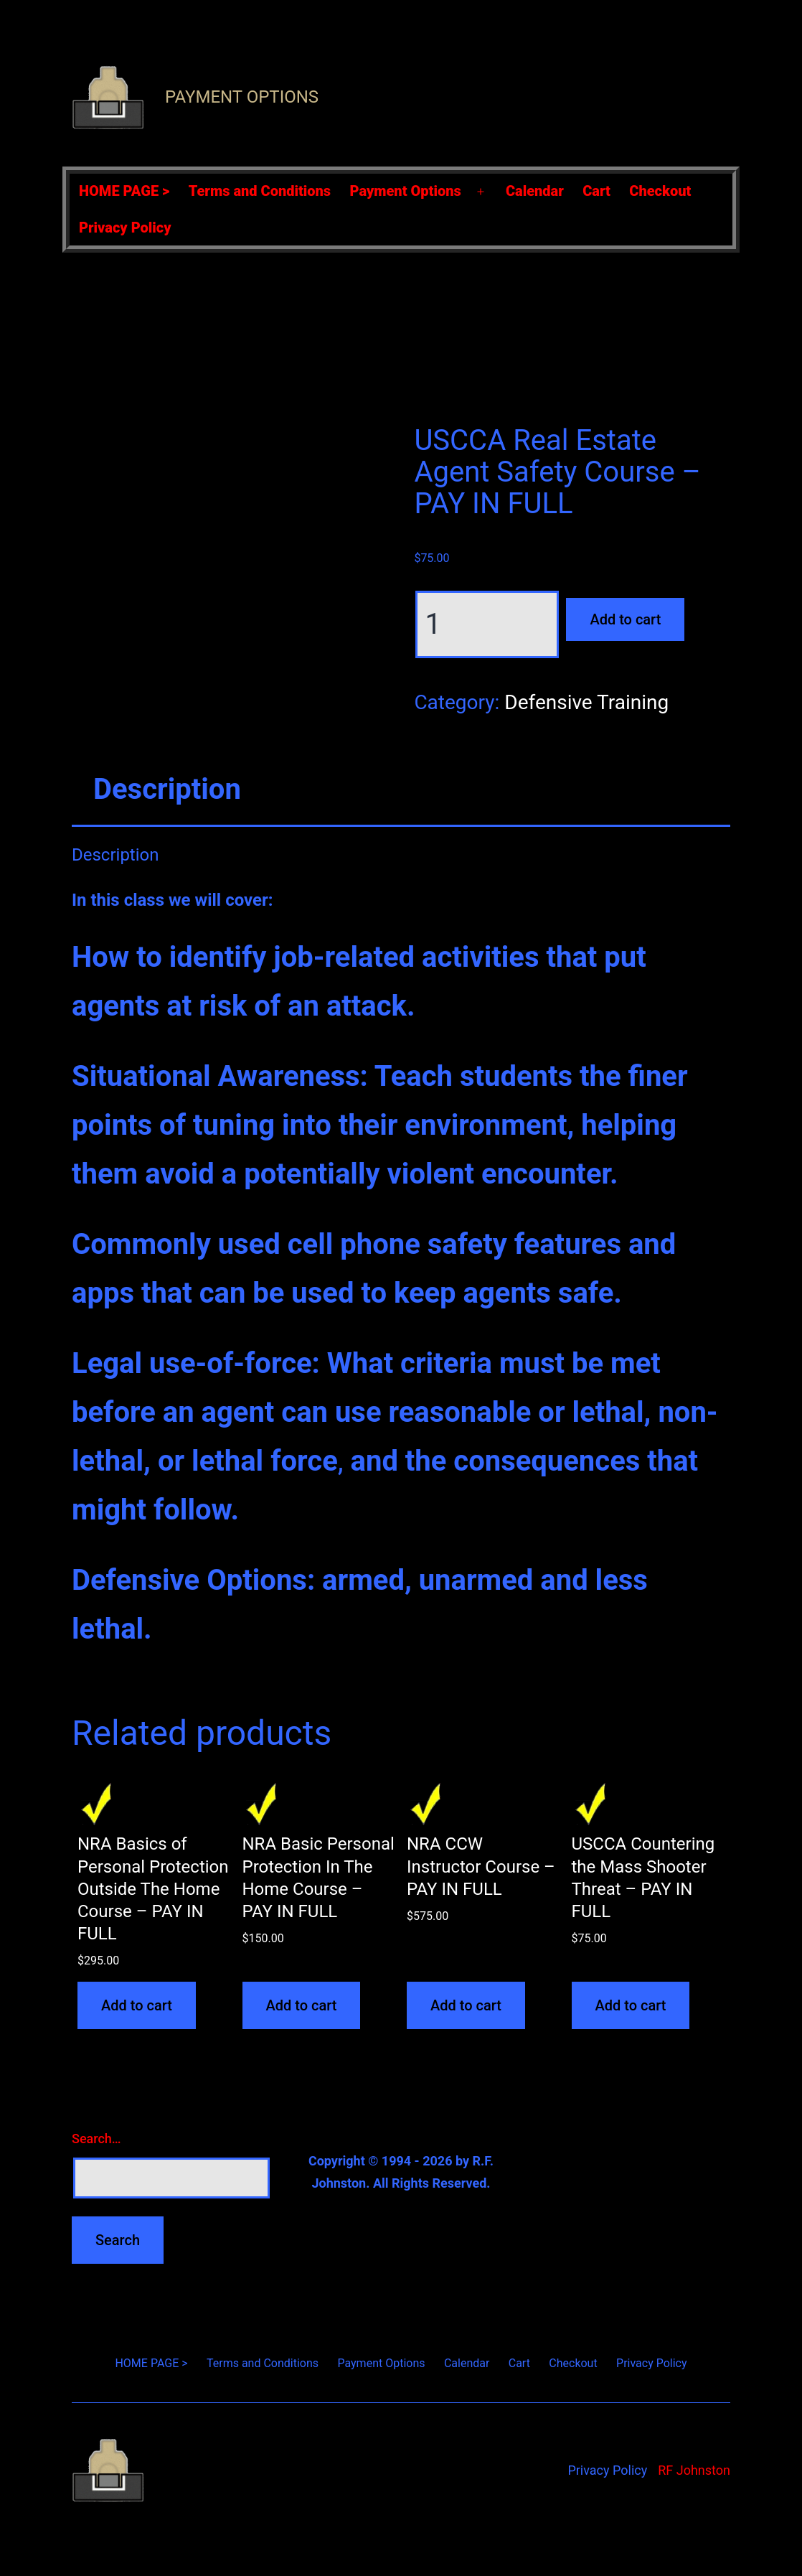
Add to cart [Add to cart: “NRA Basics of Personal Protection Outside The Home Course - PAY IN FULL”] (136, 2005)
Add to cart (625, 619)
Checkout (660, 191)
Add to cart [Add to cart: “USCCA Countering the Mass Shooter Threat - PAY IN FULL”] (630, 2005)
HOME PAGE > (124, 191)
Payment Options (242, 97)
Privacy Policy (125, 227)
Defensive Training (586, 702)
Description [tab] (167, 789)
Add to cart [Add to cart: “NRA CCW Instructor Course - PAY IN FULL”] (465, 2005)
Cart (596, 191)
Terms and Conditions (260, 191)
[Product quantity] (487, 624)
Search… (96, 2138)
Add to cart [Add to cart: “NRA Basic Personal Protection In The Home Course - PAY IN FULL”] (301, 2005)
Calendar (535, 191)
